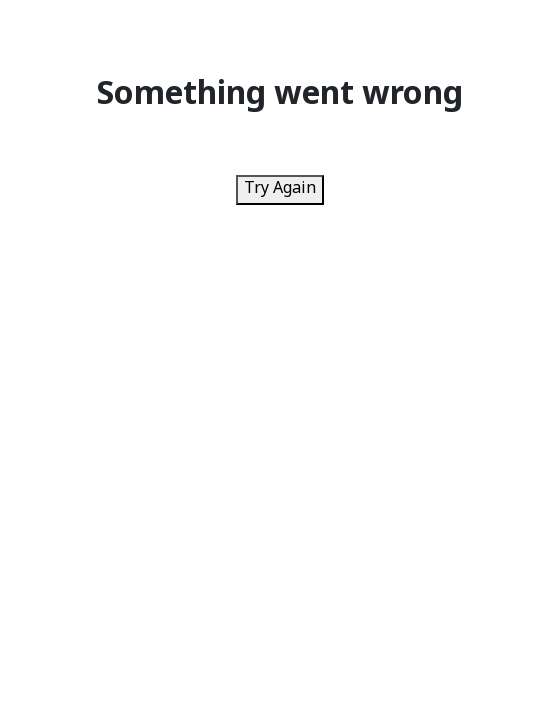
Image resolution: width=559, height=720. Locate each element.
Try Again (280, 189)
